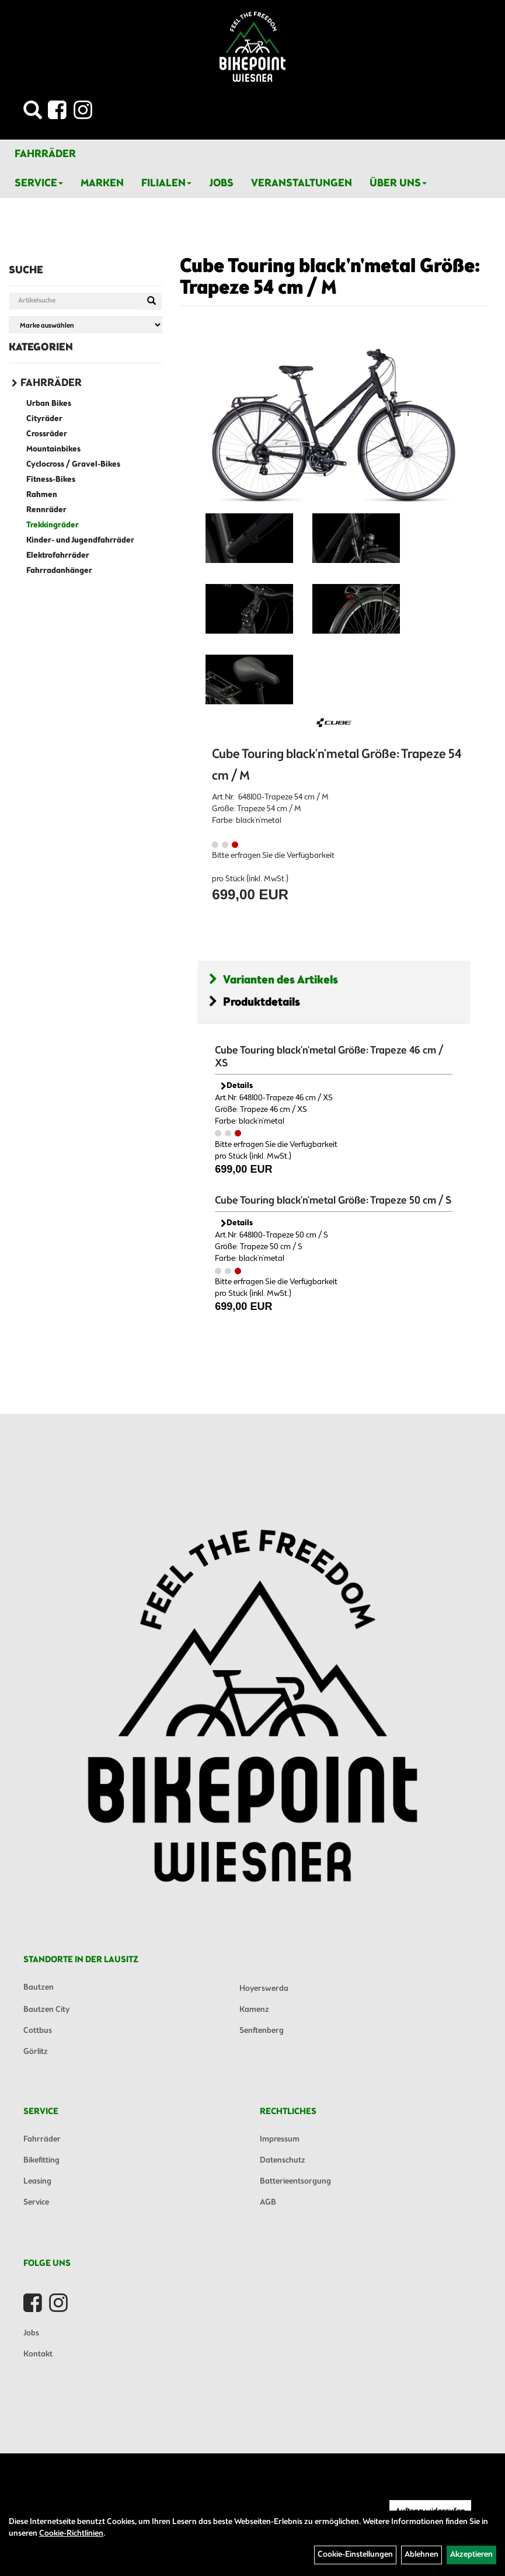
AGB (268, 2202)
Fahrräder (45, 154)
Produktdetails (254, 1002)
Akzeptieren (471, 2554)
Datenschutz (282, 2160)
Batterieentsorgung (295, 2181)
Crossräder (46, 434)
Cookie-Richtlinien (71, 2533)
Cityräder (44, 419)
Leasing (37, 2181)
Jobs (221, 183)
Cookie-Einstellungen (355, 2554)
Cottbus (37, 2030)
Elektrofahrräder (57, 555)
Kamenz (254, 2009)
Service (39, 183)
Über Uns (398, 183)
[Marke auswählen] (85, 325)
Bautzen (38, 1987)
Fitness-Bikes (50, 479)
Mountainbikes (53, 449)
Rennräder (46, 510)
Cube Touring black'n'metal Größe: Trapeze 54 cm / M (330, 277)
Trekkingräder (52, 525)
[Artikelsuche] (32, 113)
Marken (102, 183)
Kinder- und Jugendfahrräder (80, 540)
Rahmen (41, 494)
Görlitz (35, 2051)
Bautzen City (46, 2009)
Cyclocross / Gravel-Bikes (73, 464)
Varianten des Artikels (273, 980)
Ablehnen (421, 2554)
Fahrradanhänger (59, 570)
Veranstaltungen (301, 183)
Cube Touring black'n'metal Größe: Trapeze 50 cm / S (333, 1201)
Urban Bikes (48, 403)
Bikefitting (41, 2160)
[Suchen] (151, 301)
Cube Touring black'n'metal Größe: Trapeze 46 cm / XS (329, 1057)
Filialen (166, 183)
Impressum (279, 2139)
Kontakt (38, 2354)
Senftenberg (261, 2030)
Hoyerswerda (263, 1988)
